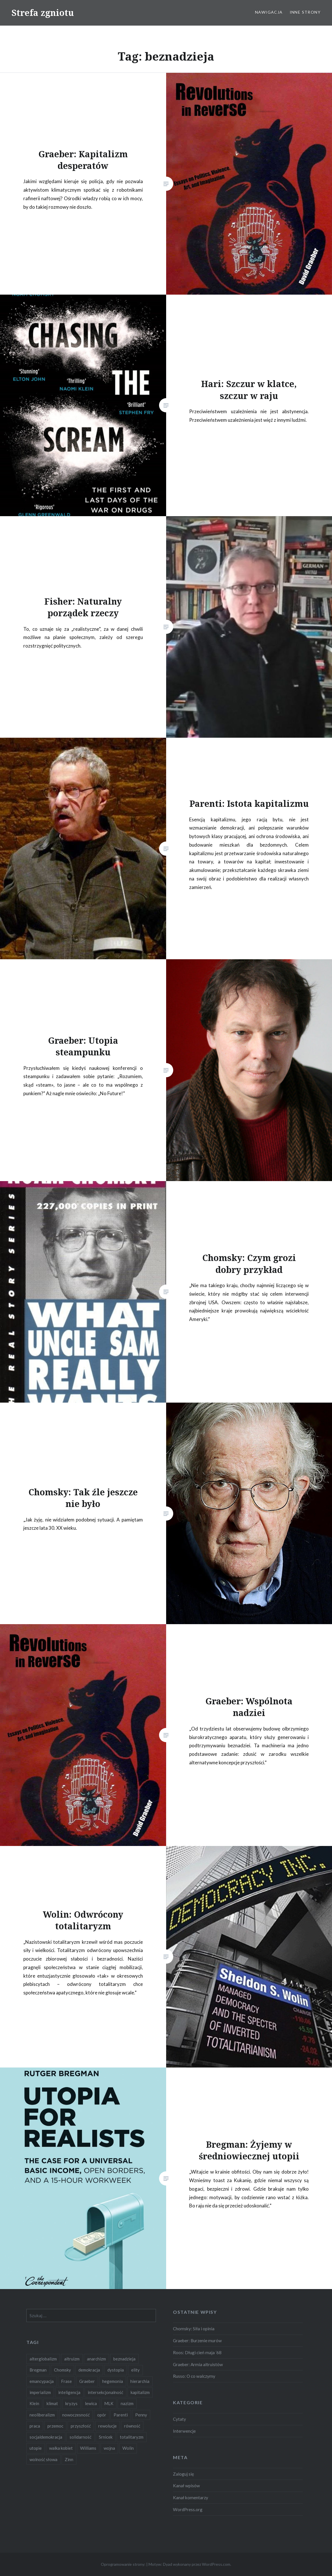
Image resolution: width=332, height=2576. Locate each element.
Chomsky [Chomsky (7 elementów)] (62, 2369)
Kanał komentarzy (190, 2497)
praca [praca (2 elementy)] (35, 2425)
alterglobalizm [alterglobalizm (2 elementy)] (43, 2358)
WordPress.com (216, 2564)
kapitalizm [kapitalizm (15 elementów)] (140, 2392)
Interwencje (184, 2431)
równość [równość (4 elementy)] (132, 2425)
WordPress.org (187, 2509)
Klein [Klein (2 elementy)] (34, 2403)
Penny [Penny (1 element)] (141, 2414)
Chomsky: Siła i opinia (193, 2328)
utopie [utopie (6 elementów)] (36, 2448)
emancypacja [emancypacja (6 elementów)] (42, 2381)
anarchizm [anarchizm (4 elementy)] (96, 2358)
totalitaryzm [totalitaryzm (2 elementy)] (131, 2436)
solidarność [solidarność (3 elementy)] (80, 2436)
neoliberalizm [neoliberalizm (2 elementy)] (42, 2414)
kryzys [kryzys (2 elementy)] (71, 2403)
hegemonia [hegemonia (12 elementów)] (112, 2381)
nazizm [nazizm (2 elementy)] (127, 2403)
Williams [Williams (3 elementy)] (88, 2448)
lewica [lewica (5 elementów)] (91, 2403)
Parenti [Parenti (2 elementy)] (121, 2414)
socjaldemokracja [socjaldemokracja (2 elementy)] (46, 2436)
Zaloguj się (183, 2473)
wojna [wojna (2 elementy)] (109, 2448)
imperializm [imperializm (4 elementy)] (40, 2392)
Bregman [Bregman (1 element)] (38, 2369)
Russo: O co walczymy (194, 2376)
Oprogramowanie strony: (123, 2564)
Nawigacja (269, 12)
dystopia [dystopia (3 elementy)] (115, 2369)
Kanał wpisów (186, 2485)
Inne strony (305, 12)
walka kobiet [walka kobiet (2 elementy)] (61, 2448)
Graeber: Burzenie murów (197, 2340)
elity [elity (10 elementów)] (135, 2369)
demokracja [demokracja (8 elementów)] (89, 2369)
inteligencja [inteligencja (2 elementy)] (69, 2392)
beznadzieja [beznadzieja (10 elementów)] (124, 2358)
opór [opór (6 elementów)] (101, 2414)
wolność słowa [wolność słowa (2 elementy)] (43, 2459)
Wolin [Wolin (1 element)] (128, 2448)
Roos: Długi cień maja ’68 (197, 2352)
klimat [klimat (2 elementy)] (52, 2403)
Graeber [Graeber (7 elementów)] (87, 2381)
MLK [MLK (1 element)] (108, 2403)
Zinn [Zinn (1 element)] (69, 2459)
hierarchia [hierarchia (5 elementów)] (139, 2381)
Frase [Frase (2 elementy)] (66, 2381)
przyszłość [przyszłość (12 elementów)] (81, 2425)
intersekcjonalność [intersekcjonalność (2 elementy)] (105, 2392)
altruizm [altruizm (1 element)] (72, 2358)
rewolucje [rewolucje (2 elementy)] (107, 2425)
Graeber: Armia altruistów (198, 2364)
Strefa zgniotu (42, 12)
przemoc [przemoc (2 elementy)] (55, 2425)
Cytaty (179, 2419)
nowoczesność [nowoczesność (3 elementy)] (76, 2414)
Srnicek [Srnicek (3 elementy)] (105, 2436)
